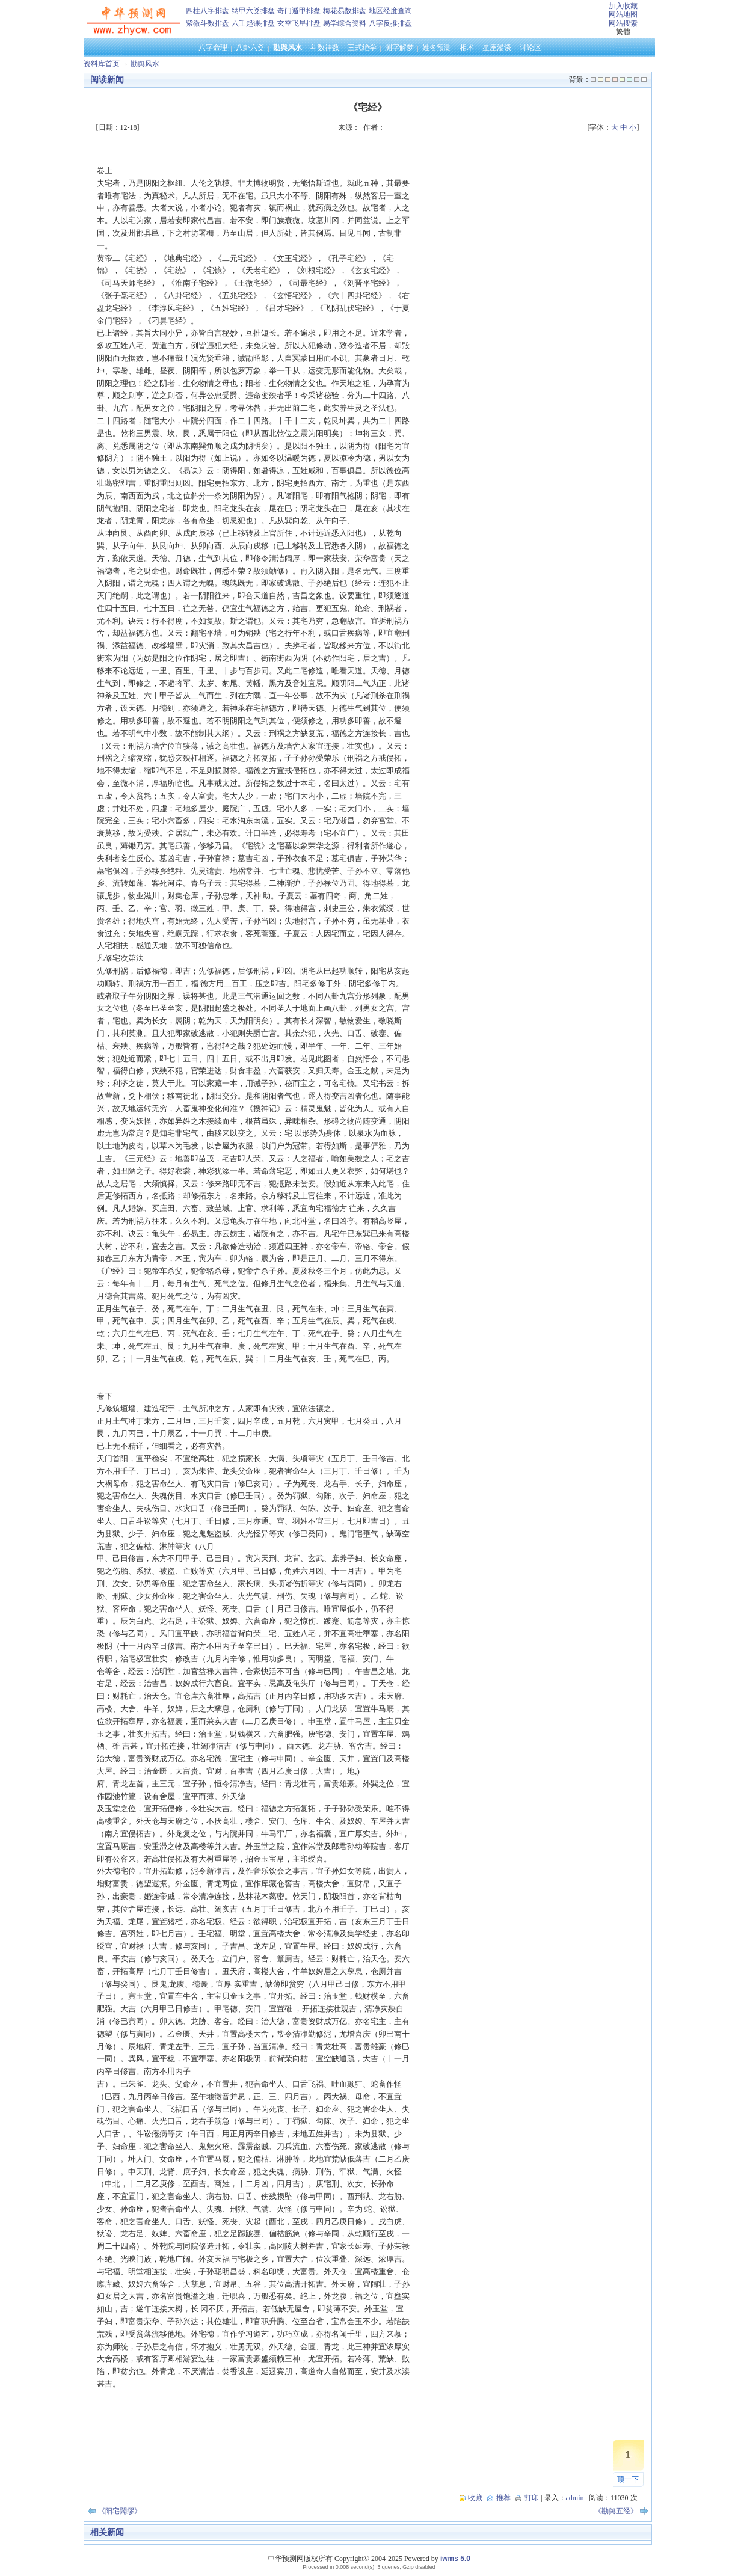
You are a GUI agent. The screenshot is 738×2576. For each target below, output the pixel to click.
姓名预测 (436, 47)
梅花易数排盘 (344, 11)
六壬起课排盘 (253, 23)
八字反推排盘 (390, 23)
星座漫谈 (496, 47)
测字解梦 (399, 47)
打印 (531, 2498)
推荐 (503, 2498)
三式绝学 (362, 47)
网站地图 (623, 14)
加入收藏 (623, 6)
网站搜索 (623, 23)
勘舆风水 (287, 47)
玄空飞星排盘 (299, 23)
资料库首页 (102, 64)
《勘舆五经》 (616, 2511)
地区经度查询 (390, 11)
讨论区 (530, 47)
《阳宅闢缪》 (119, 2511)
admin (575, 2498)
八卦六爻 (250, 47)
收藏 (475, 2498)
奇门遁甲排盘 (299, 11)
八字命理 (212, 47)
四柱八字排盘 (207, 11)
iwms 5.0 (455, 2558)
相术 (467, 47)
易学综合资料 (344, 23)
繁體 (623, 32)
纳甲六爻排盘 (253, 11)
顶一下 (628, 2479)
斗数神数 (324, 47)
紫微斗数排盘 (207, 23)
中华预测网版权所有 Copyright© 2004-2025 (335, 2558)
